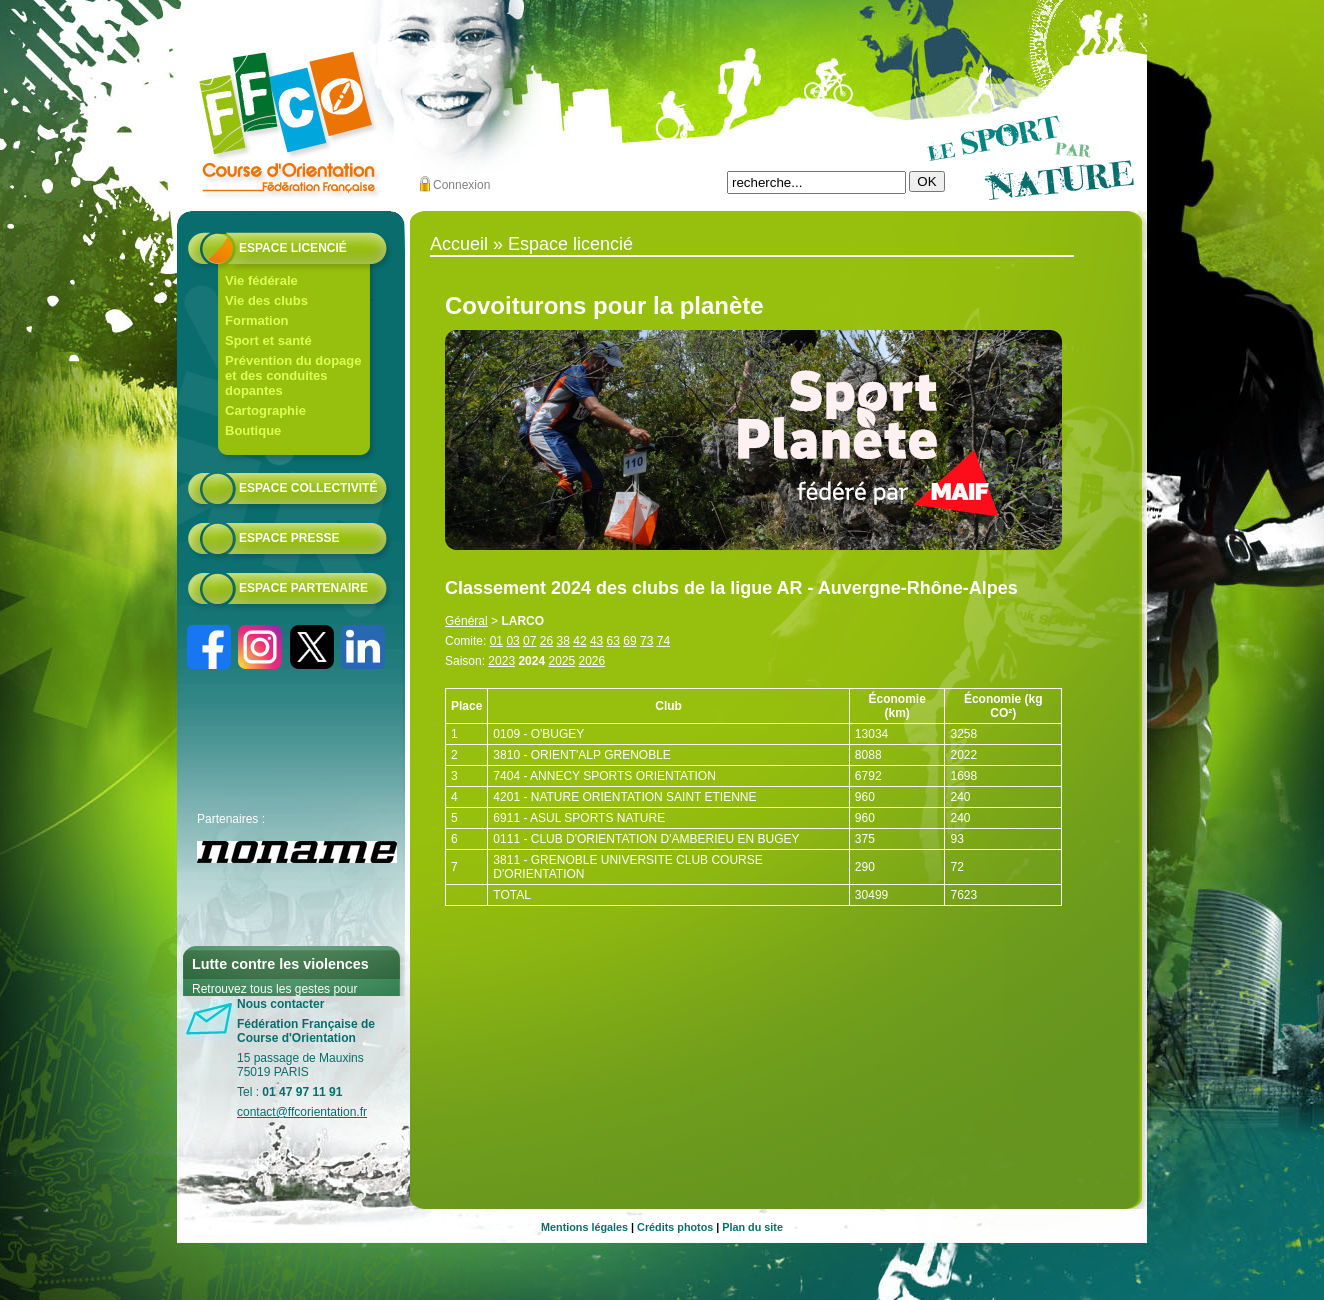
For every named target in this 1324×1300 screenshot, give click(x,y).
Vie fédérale (261, 280)
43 (596, 641)
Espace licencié (293, 248)
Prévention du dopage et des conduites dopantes (293, 375)
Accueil (459, 244)
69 (629, 641)
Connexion (461, 185)
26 (546, 641)
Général (466, 621)
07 (529, 641)
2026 (592, 661)
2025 (561, 661)
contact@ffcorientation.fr (302, 1112)
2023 (501, 661)
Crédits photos (675, 1227)
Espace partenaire (303, 588)
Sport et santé (268, 340)
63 (613, 641)
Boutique (253, 430)
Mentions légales (584, 1227)
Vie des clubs (266, 300)
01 (496, 641)
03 (512, 641)
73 (646, 641)
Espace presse (289, 538)
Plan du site (752, 1227)
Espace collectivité (308, 488)
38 (563, 641)
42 (579, 641)
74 (663, 641)
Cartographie (265, 410)
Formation (257, 320)
